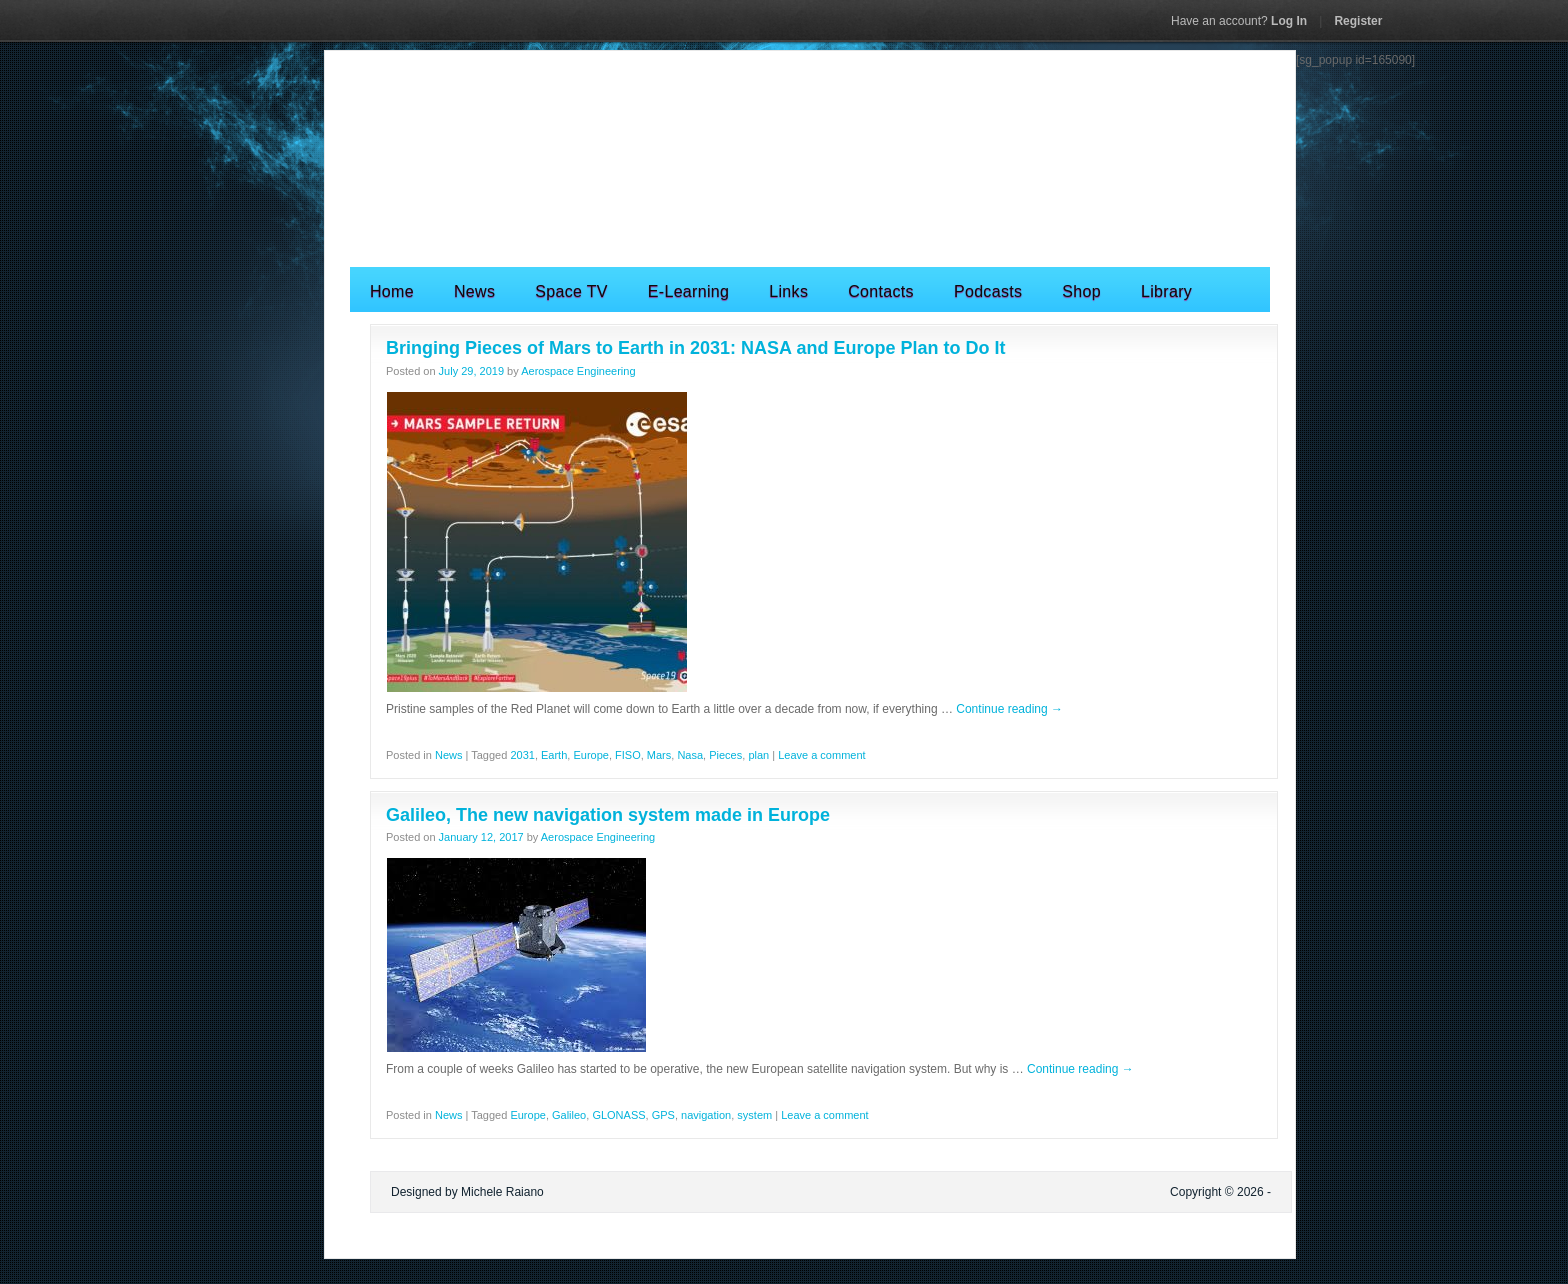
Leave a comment (821, 755)
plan (758, 755)
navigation (706, 1115)
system (754, 1115)
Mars (659, 755)
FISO (628, 755)
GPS (663, 1115)
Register (1358, 21)
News (474, 291)
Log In (1239, 21)
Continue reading (1009, 709)
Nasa (690, 755)
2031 (522, 755)
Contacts (881, 291)
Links (788, 291)
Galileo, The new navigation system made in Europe (608, 815)
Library (1166, 291)
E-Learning (688, 291)
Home (392, 291)
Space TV (571, 291)
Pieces (725, 755)
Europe (590, 755)
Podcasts (988, 291)
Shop (1081, 291)
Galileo (569, 1115)
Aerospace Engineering (578, 371)
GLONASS (618, 1115)
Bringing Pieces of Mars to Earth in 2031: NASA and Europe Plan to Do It (695, 348)
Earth (554, 755)
